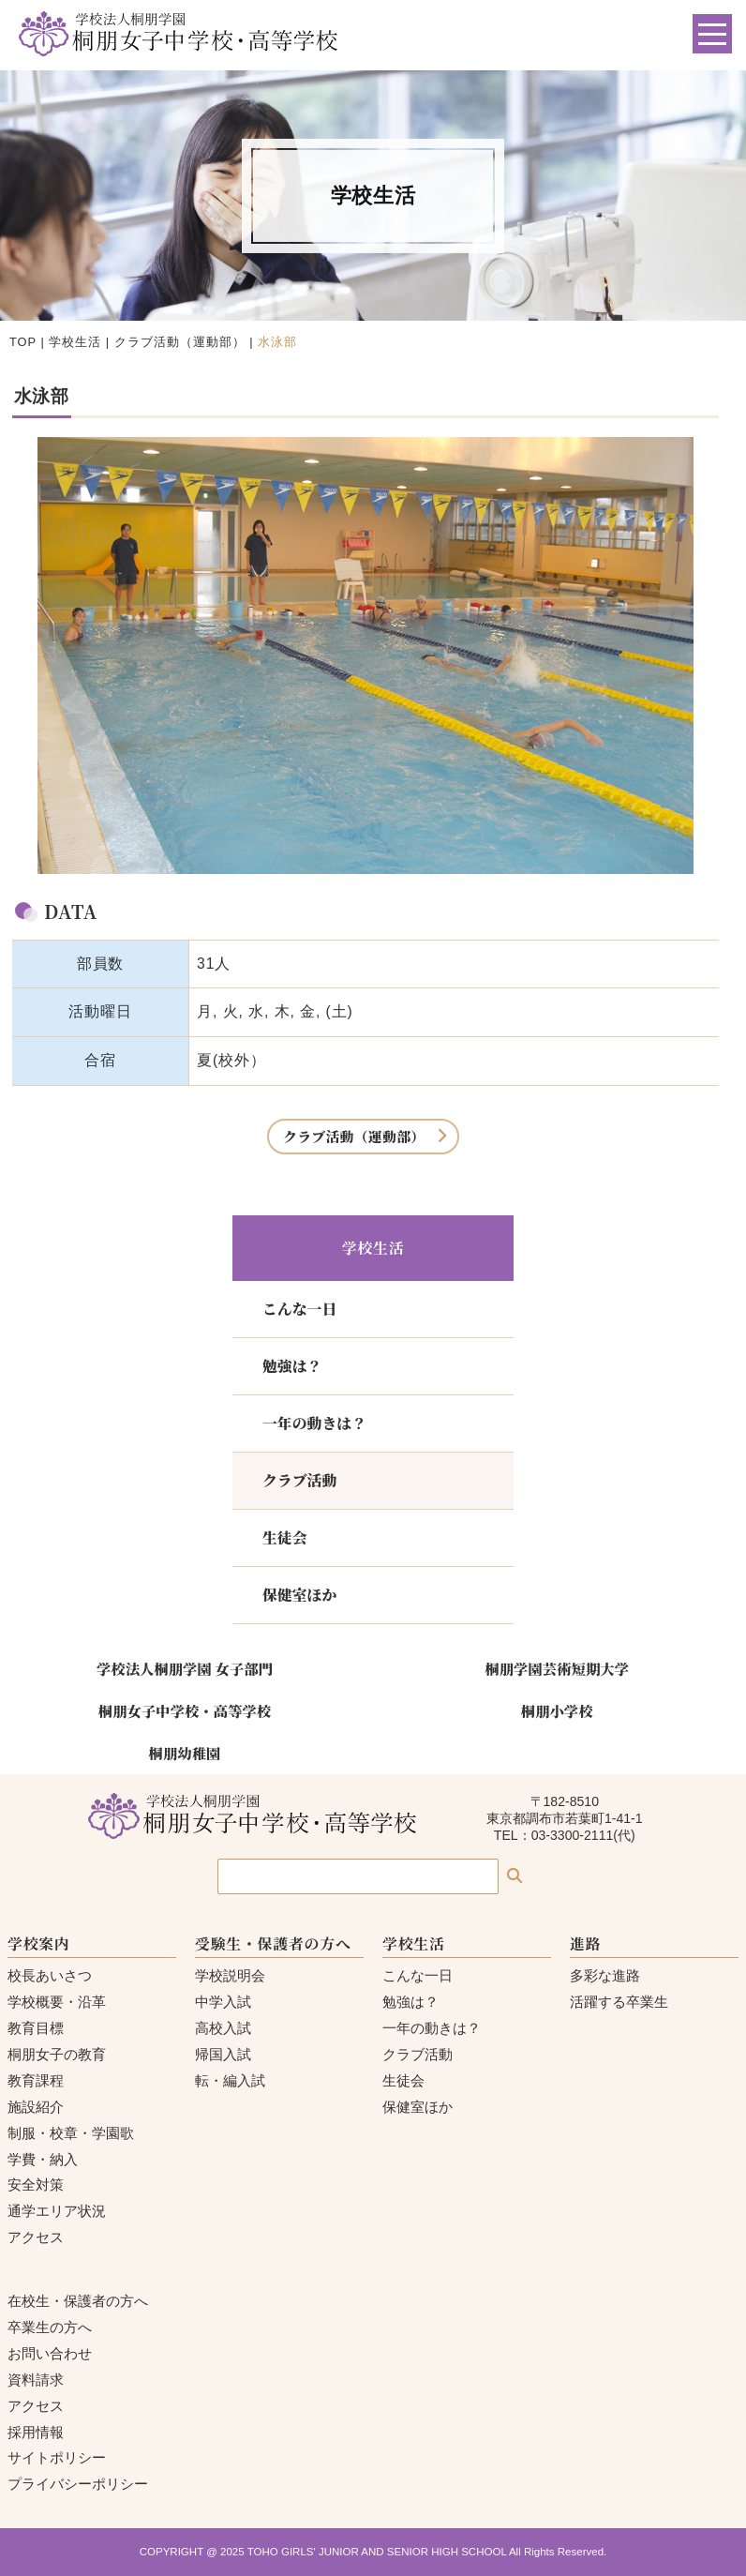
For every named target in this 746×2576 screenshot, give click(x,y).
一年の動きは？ (314, 1423)
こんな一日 (299, 1308)
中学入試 (223, 2002)
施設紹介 (35, 2107)
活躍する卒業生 (619, 2002)
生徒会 (284, 1537)
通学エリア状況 (56, 2211)
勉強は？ (291, 1366)
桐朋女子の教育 (56, 2054)
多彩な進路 (605, 1975)
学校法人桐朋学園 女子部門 (185, 1668)
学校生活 (75, 342)
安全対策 (35, 2184)
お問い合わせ (49, 2353)
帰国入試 (223, 2054)
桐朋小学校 (557, 1710)
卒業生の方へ (49, 2327)
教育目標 (35, 2028)
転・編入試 (230, 2080)
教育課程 (35, 2080)
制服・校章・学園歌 (70, 2133)
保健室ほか (299, 1594)
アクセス (35, 2237)
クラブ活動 (299, 1480)
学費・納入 (42, 2159)
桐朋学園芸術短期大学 (557, 1668)
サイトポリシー (56, 2457)
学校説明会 (230, 1975)
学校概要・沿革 (56, 2002)
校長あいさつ (49, 1975)
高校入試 (223, 2028)
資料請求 (35, 2380)
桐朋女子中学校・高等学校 (184, 1710)
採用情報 (35, 2432)
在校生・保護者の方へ (77, 2301)
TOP (23, 342)
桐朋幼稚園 (185, 1752)
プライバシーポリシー (77, 2484)
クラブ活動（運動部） (180, 342)
